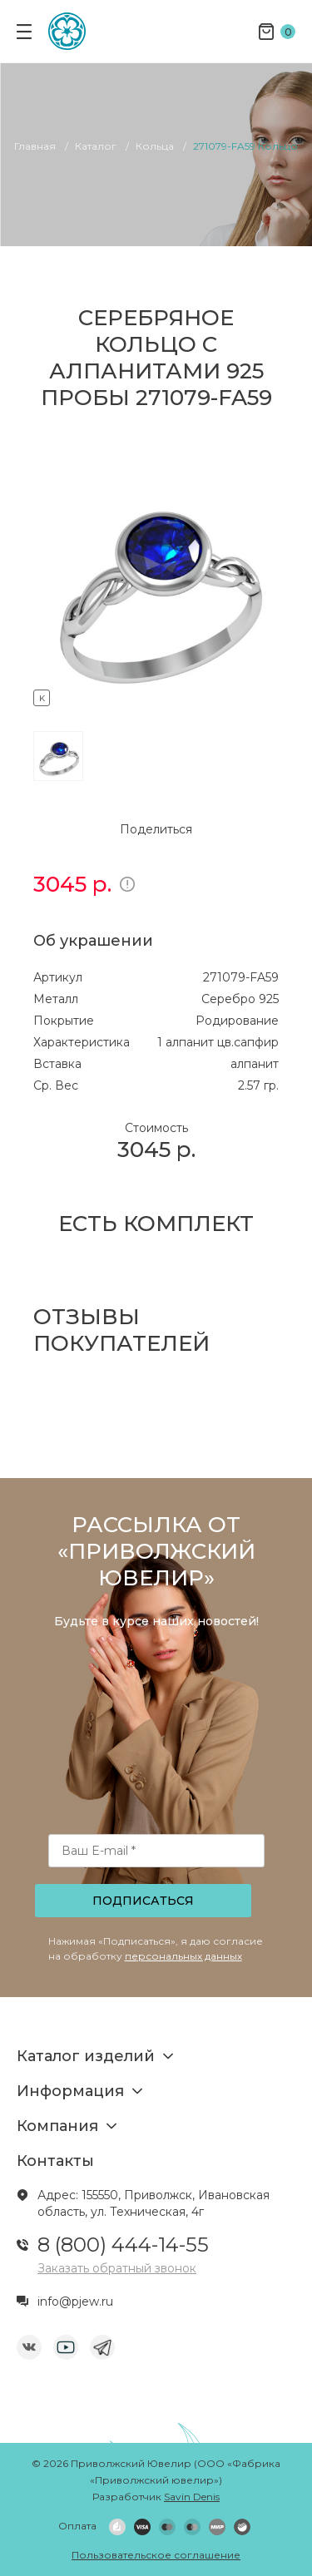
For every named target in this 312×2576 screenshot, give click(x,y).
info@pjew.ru (75, 2301)
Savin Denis (192, 2496)
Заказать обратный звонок (116, 2268)
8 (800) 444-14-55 (123, 2244)
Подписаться (143, 1900)
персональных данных (183, 1956)
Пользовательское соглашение (156, 2555)
